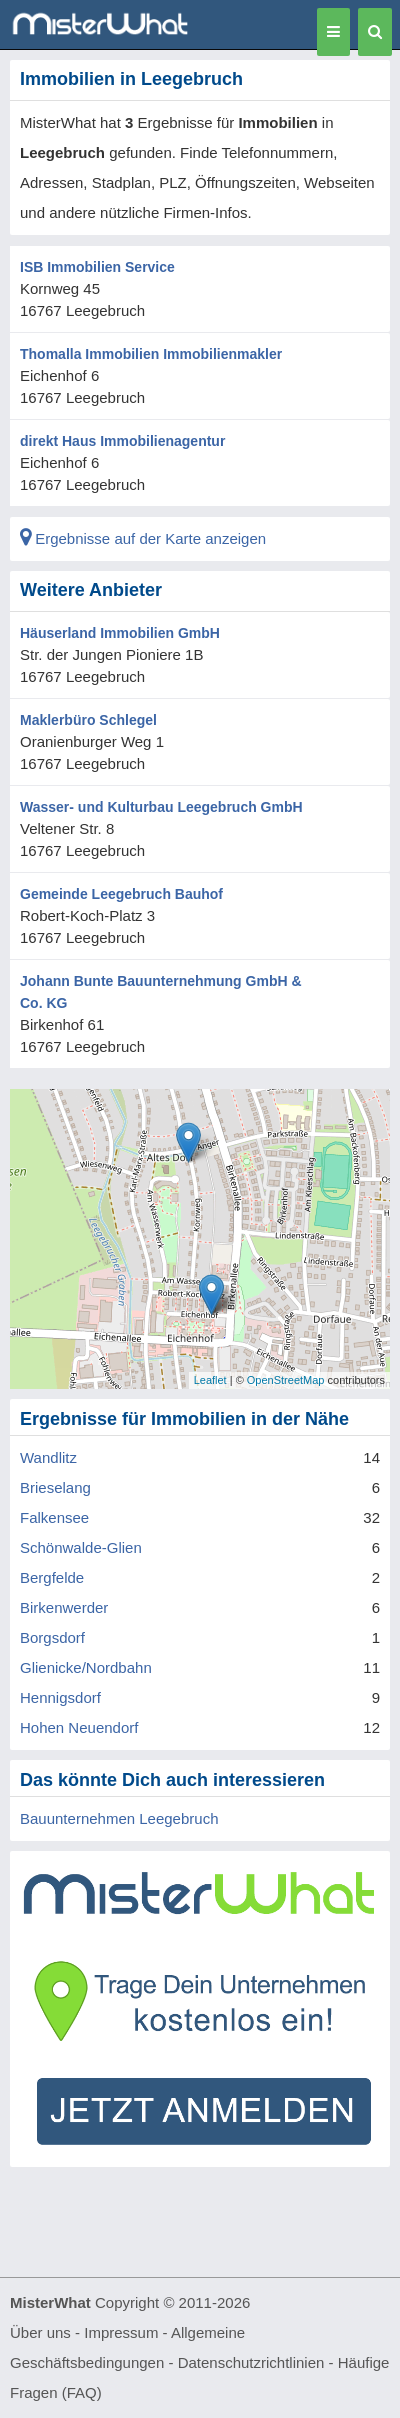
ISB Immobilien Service (97, 267)
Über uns (40, 2332)
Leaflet (210, 1380)
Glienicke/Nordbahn (86, 1667)
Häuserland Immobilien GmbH (120, 633)
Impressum (121, 2332)
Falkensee (54, 1517)
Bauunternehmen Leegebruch (119, 1818)
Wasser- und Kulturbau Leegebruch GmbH (161, 807)
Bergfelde (52, 1577)
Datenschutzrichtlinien (251, 2362)
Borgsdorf (52, 1637)
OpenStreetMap (286, 1380)
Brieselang (55, 1487)
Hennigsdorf (60, 1697)
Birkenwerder (64, 1607)
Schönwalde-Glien (81, 1547)
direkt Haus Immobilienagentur (122, 441)
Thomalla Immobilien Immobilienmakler (151, 354)
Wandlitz (48, 1457)
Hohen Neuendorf (79, 1727)
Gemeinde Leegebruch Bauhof (121, 894)
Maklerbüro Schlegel (88, 720)
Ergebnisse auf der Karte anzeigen (143, 538)
